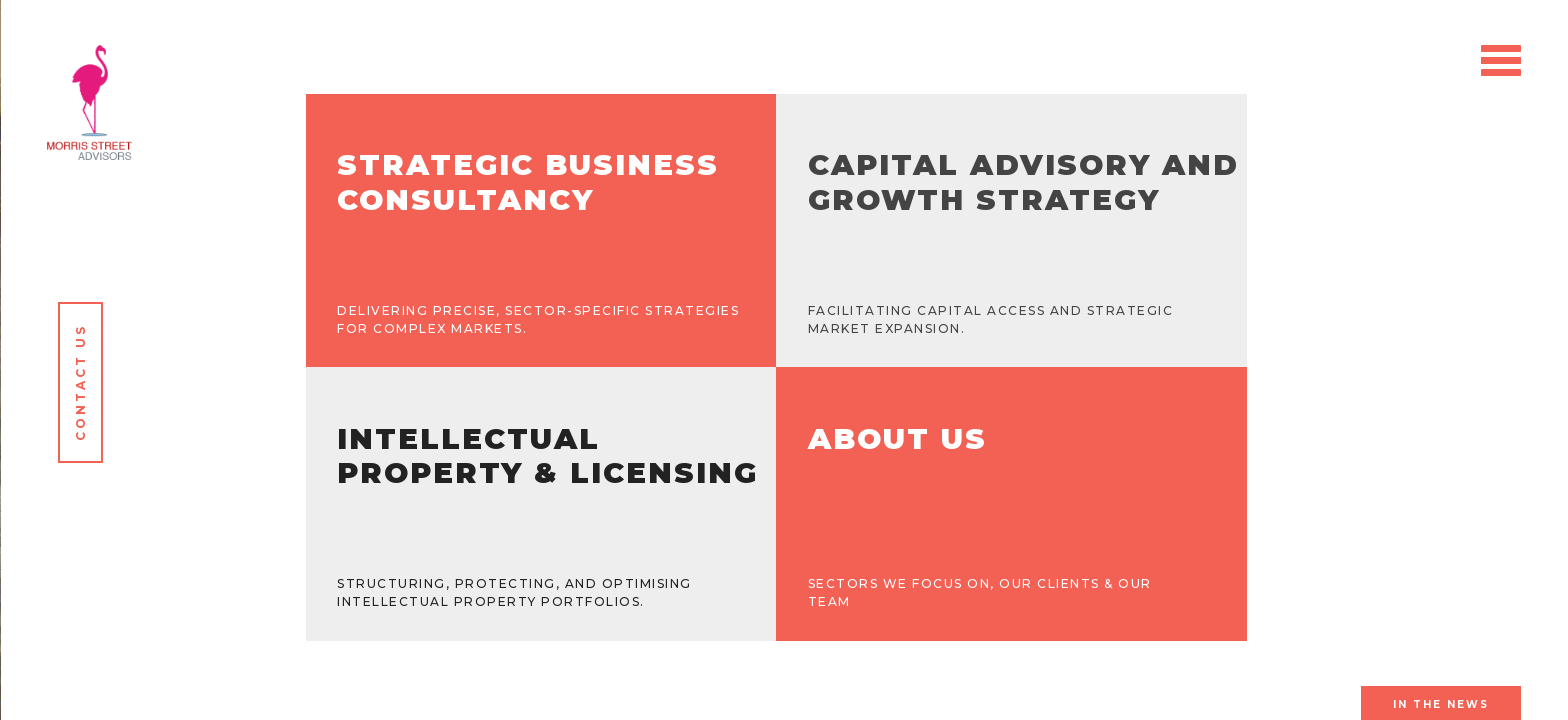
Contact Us (80, 382)
